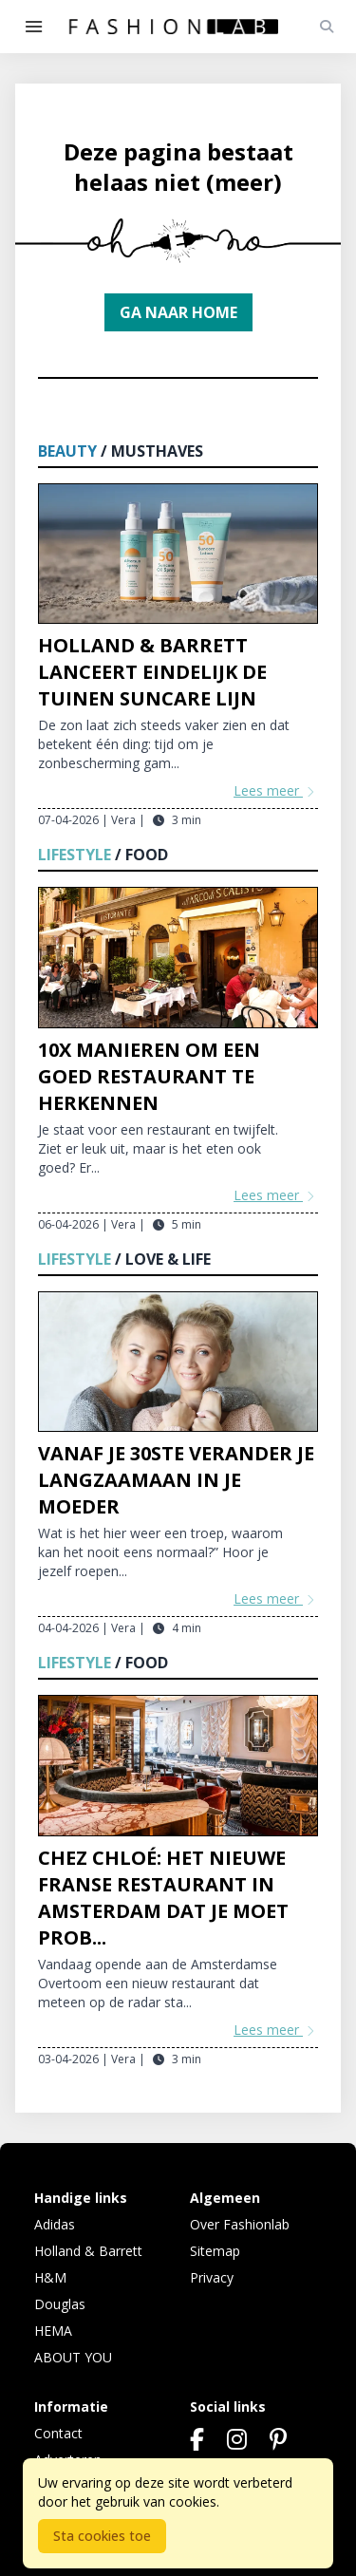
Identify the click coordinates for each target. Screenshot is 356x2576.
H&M (50, 2277)
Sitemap (215, 2251)
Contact (58, 2433)
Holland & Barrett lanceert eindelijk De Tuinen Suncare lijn (152, 671)
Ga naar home (178, 312)
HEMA (53, 2331)
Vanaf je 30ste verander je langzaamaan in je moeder (176, 1479)
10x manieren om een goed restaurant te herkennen (149, 1076)
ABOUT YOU (73, 2357)
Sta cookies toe (102, 2536)
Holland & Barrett (88, 2251)
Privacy (212, 2277)
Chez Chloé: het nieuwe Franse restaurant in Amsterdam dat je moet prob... (163, 1897)
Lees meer (276, 790)
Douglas (59, 2304)
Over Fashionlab (240, 2224)
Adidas (54, 2224)
